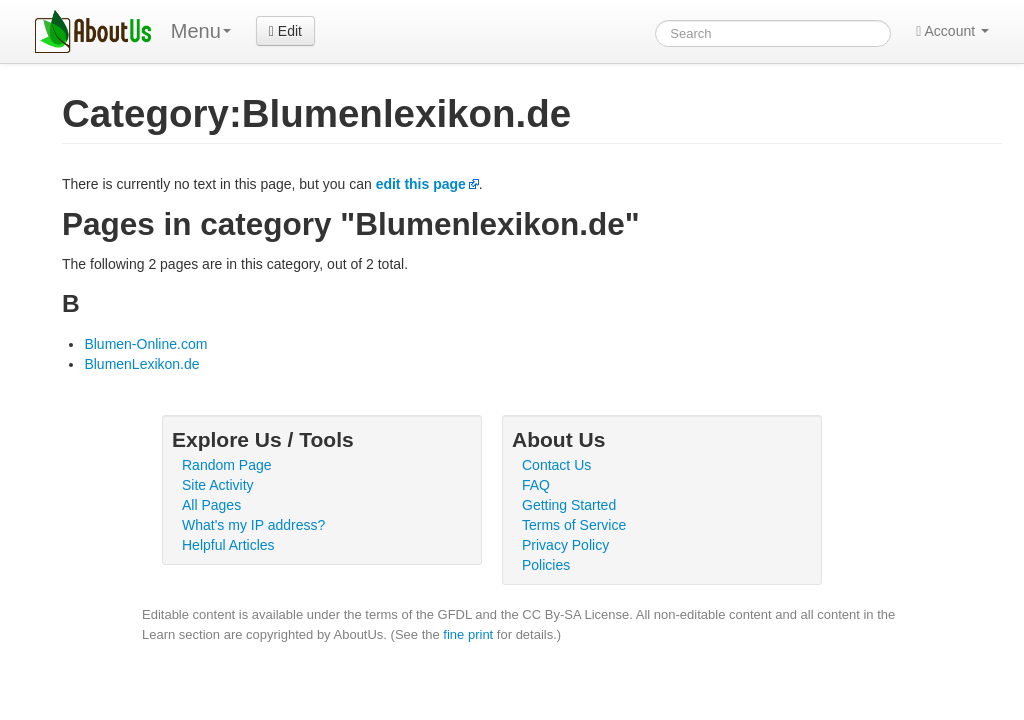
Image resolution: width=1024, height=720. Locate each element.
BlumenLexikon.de (141, 364)
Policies (546, 565)
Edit (285, 31)
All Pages (211, 505)
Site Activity (218, 485)
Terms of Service (574, 525)
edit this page (421, 184)
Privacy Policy (565, 545)
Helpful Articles (228, 545)
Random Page (227, 465)
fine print (468, 634)
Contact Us (556, 465)
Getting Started (569, 505)
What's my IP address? (253, 525)
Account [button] (952, 31)
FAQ (536, 485)
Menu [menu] (201, 31)
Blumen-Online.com (145, 344)
